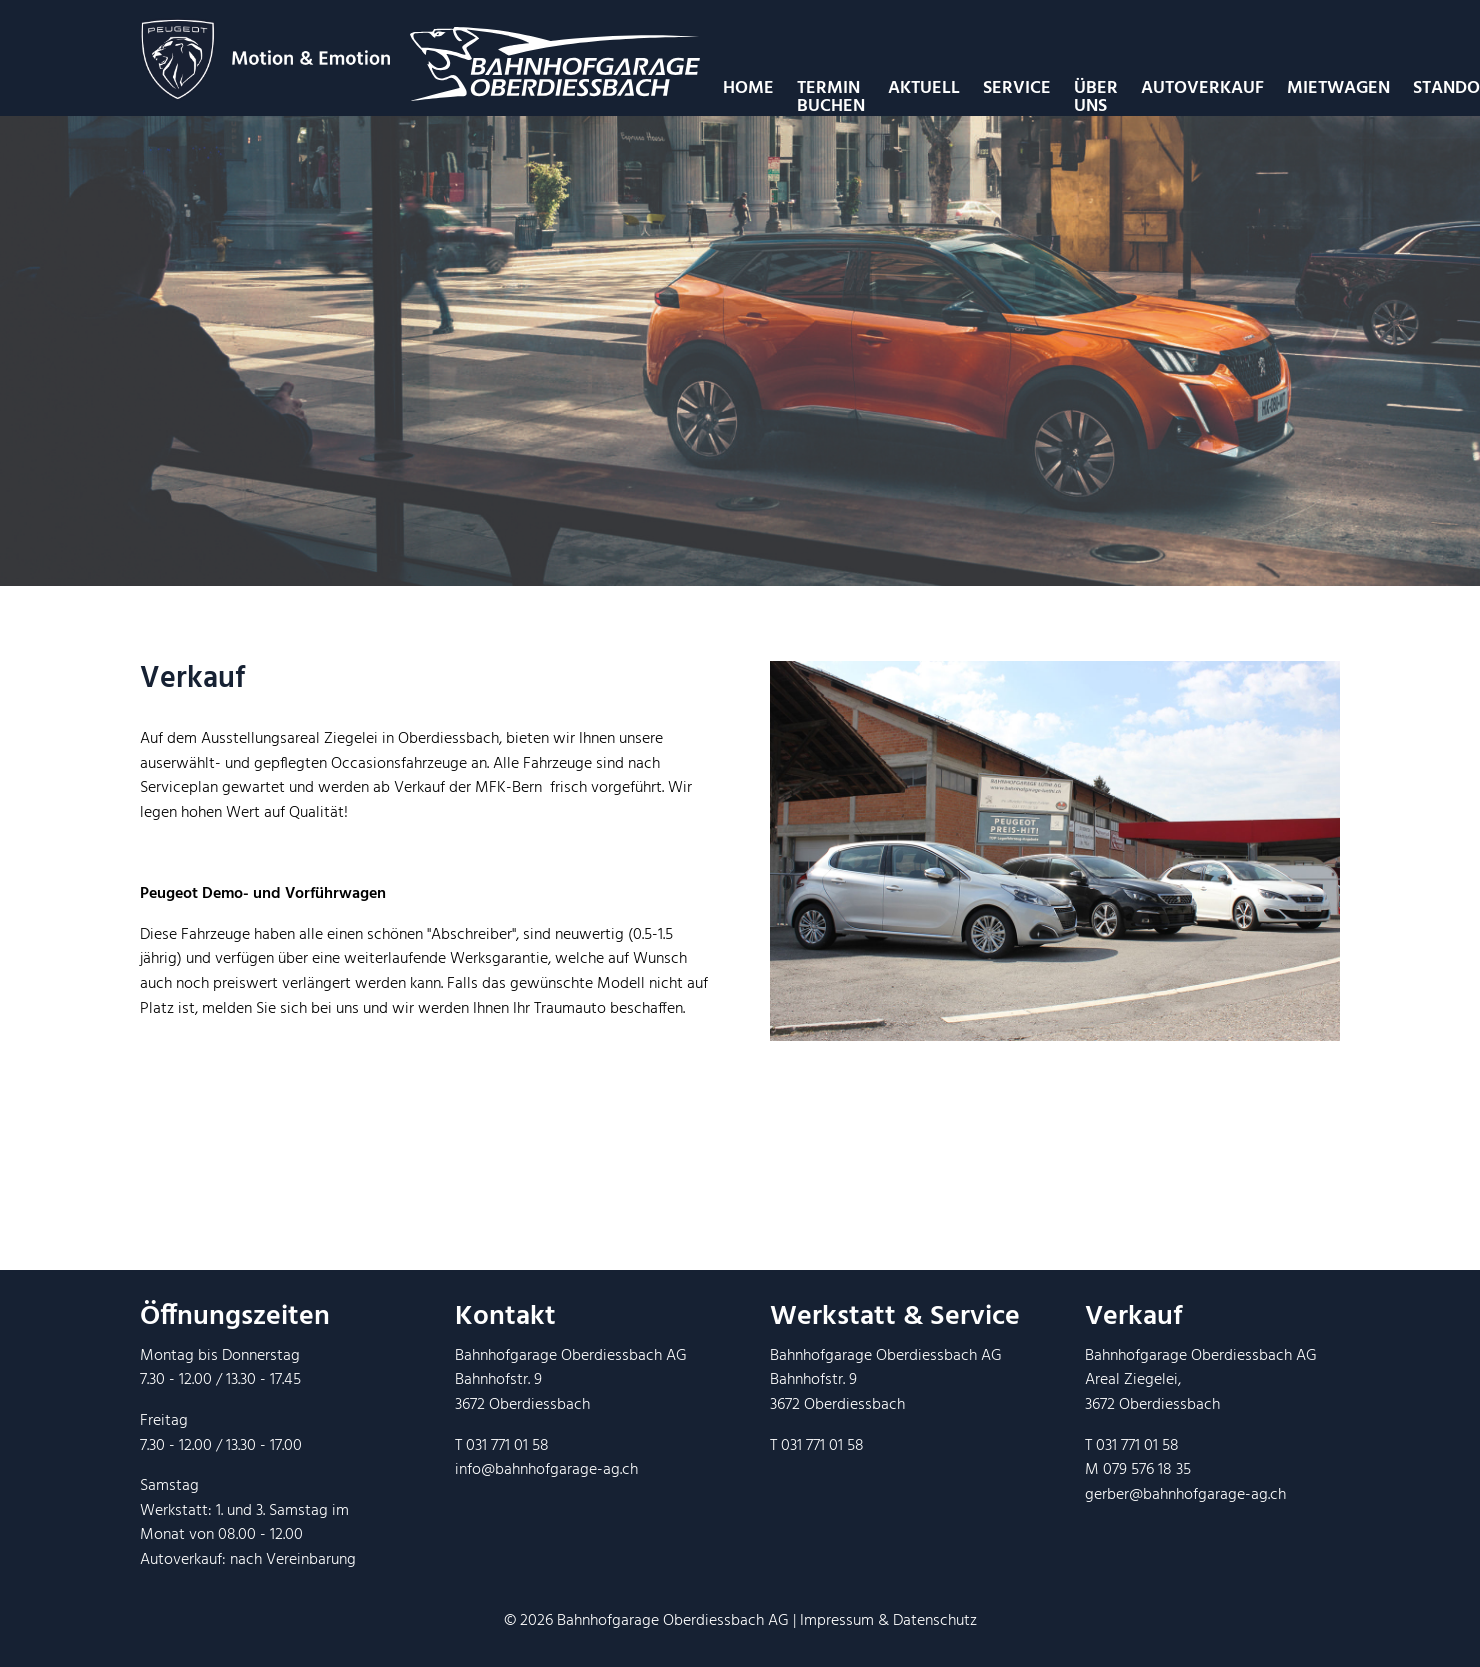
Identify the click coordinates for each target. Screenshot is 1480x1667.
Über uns (1096, 97)
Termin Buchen (831, 97)
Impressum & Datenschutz (888, 1621)
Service (1017, 88)
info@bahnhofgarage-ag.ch (546, 1470)
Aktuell (924, 88)
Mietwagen (1338, 88)
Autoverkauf (1202, 88)
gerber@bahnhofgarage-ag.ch (1185, 1495)
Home (748, 88)
